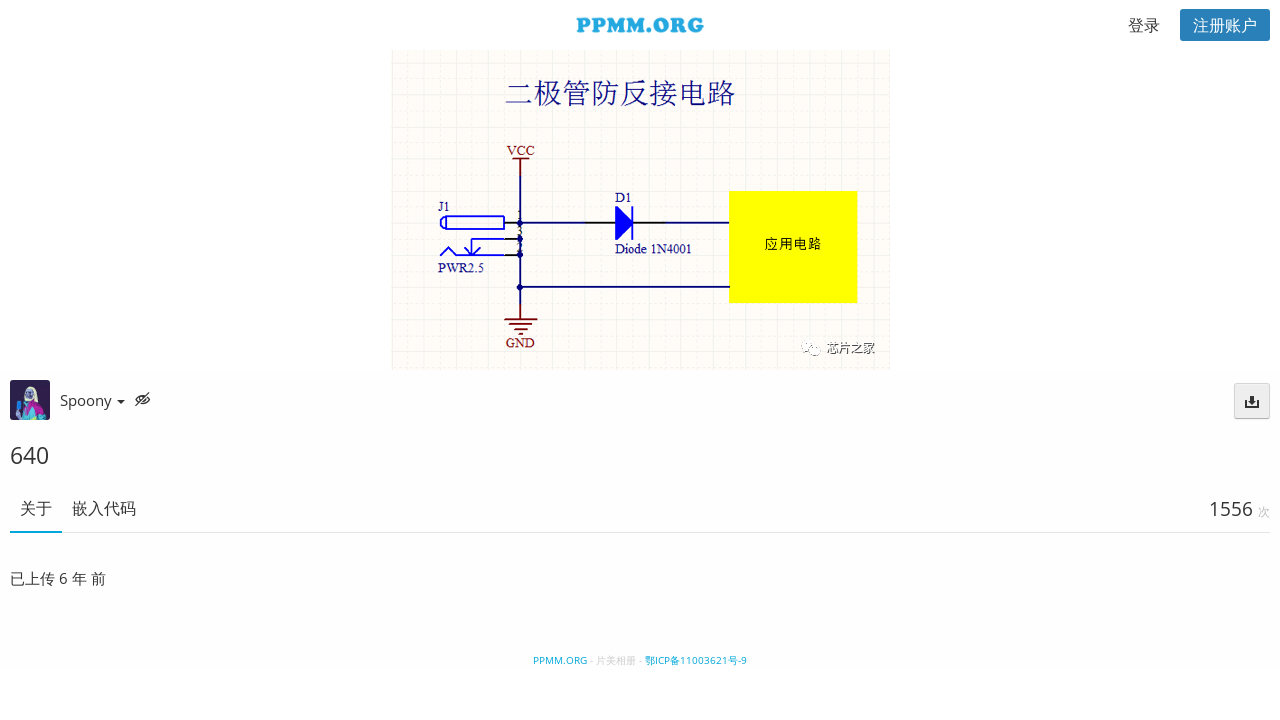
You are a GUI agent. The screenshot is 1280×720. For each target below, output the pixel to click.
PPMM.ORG (560, 660)
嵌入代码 (104, 508)
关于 (36, 508)
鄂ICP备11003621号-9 (696, 660)
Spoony (92, 400)
